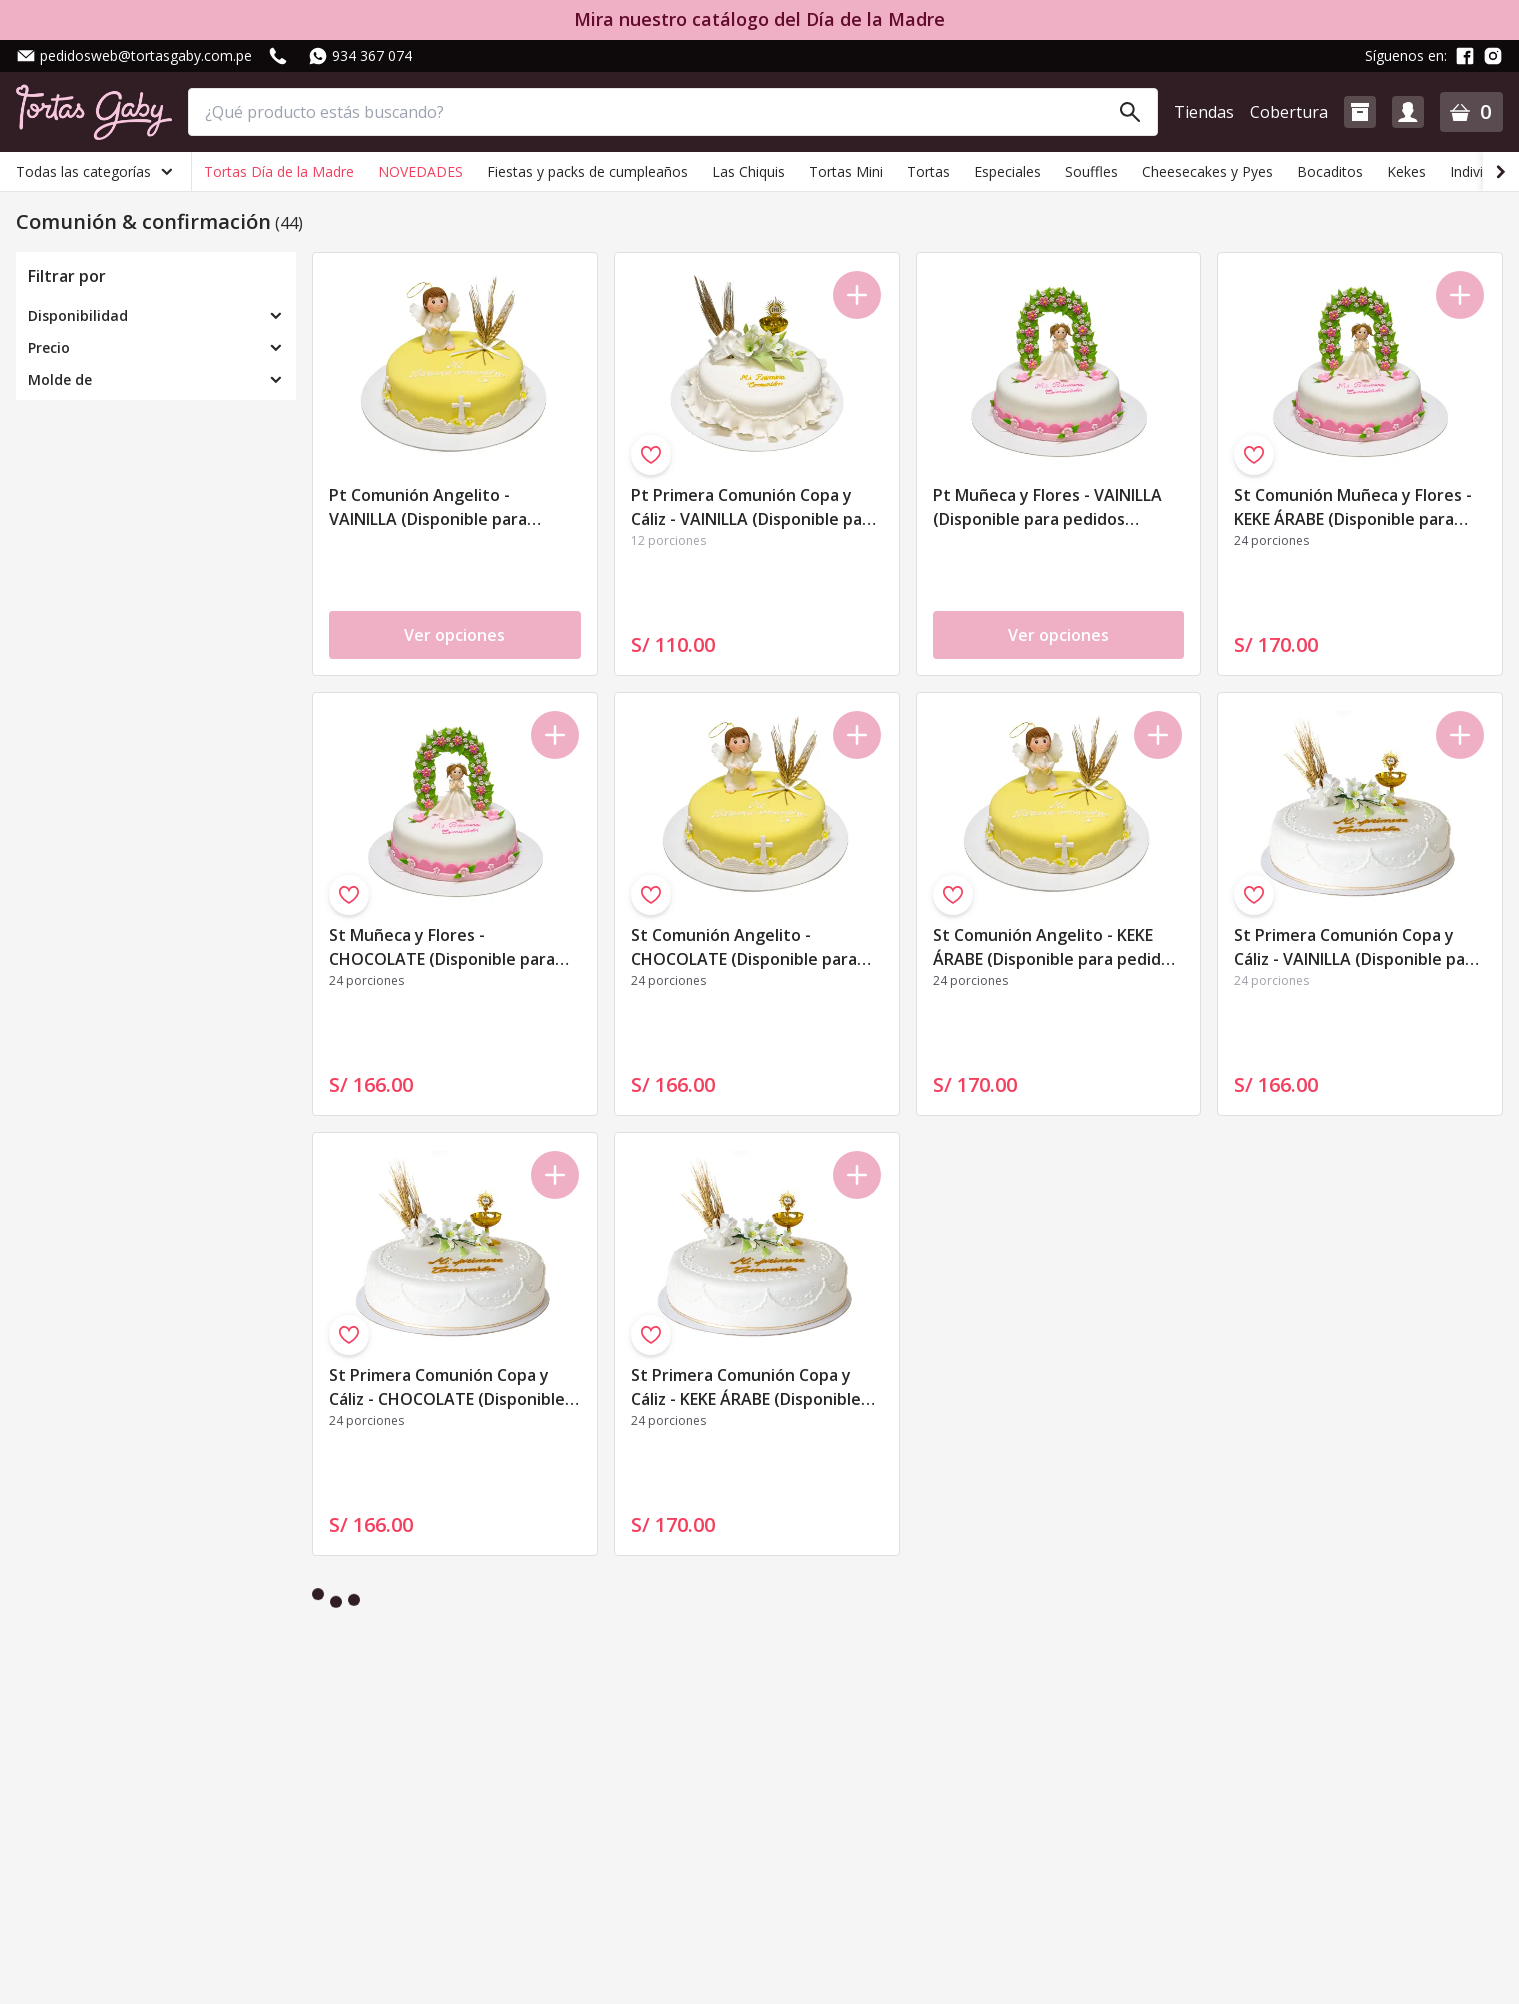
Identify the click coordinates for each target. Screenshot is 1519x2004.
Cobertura (1289, 112)
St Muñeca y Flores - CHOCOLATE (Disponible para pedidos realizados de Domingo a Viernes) (450, 948)
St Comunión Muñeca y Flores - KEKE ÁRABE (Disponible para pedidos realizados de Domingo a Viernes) (1355, 508)
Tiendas (1204, 112)
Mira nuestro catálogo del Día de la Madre (759, 19)
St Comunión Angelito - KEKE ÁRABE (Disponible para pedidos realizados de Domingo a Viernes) (1056, 948)
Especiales (1007, 171)
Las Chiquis (748, 171)
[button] (1360, 112)
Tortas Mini (846, 171)
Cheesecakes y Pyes (1207, 171)
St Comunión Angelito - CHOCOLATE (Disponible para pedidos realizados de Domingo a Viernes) (752, 948)
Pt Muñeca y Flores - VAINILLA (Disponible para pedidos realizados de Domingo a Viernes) (1047, 508)
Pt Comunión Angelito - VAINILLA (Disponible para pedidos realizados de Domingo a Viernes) (450, 508)
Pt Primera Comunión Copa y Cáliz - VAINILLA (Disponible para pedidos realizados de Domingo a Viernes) (754, 508)
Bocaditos (1330, 171)
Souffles (1091, 171)
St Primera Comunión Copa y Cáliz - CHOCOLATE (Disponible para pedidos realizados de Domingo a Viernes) (447, 1388)
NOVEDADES (420, 171)
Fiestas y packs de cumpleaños (587, 171)
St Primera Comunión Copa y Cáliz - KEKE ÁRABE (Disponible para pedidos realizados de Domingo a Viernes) (746, 1388)
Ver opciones (454, 635)
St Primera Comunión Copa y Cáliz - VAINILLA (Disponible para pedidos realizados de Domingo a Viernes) (1357, 948)
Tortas (928, 171)
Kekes (1406, 171)
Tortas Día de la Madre (279, 171)
